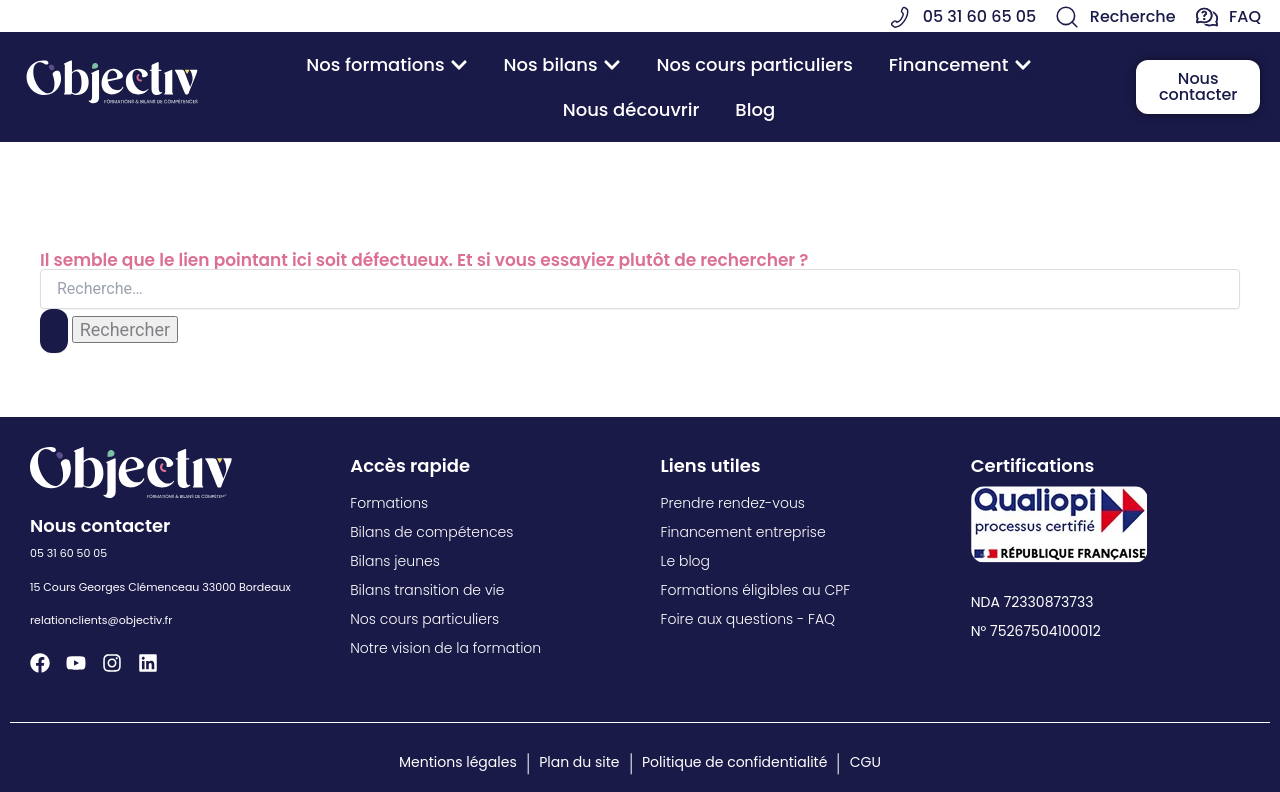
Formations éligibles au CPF (756, 590)
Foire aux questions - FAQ (748, 619)
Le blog (686, 561)
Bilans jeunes (395, 561)
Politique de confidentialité (734, 762)
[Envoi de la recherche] (54, 331)
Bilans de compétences (431, 532)
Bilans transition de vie (427, 590)
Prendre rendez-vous (733, 503)
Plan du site (579, 762)
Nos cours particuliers (424, 619)
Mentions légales (458, 762)
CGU (865, 762)
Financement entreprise (743, 532)
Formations (389, 503)
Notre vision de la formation (445, 648)
